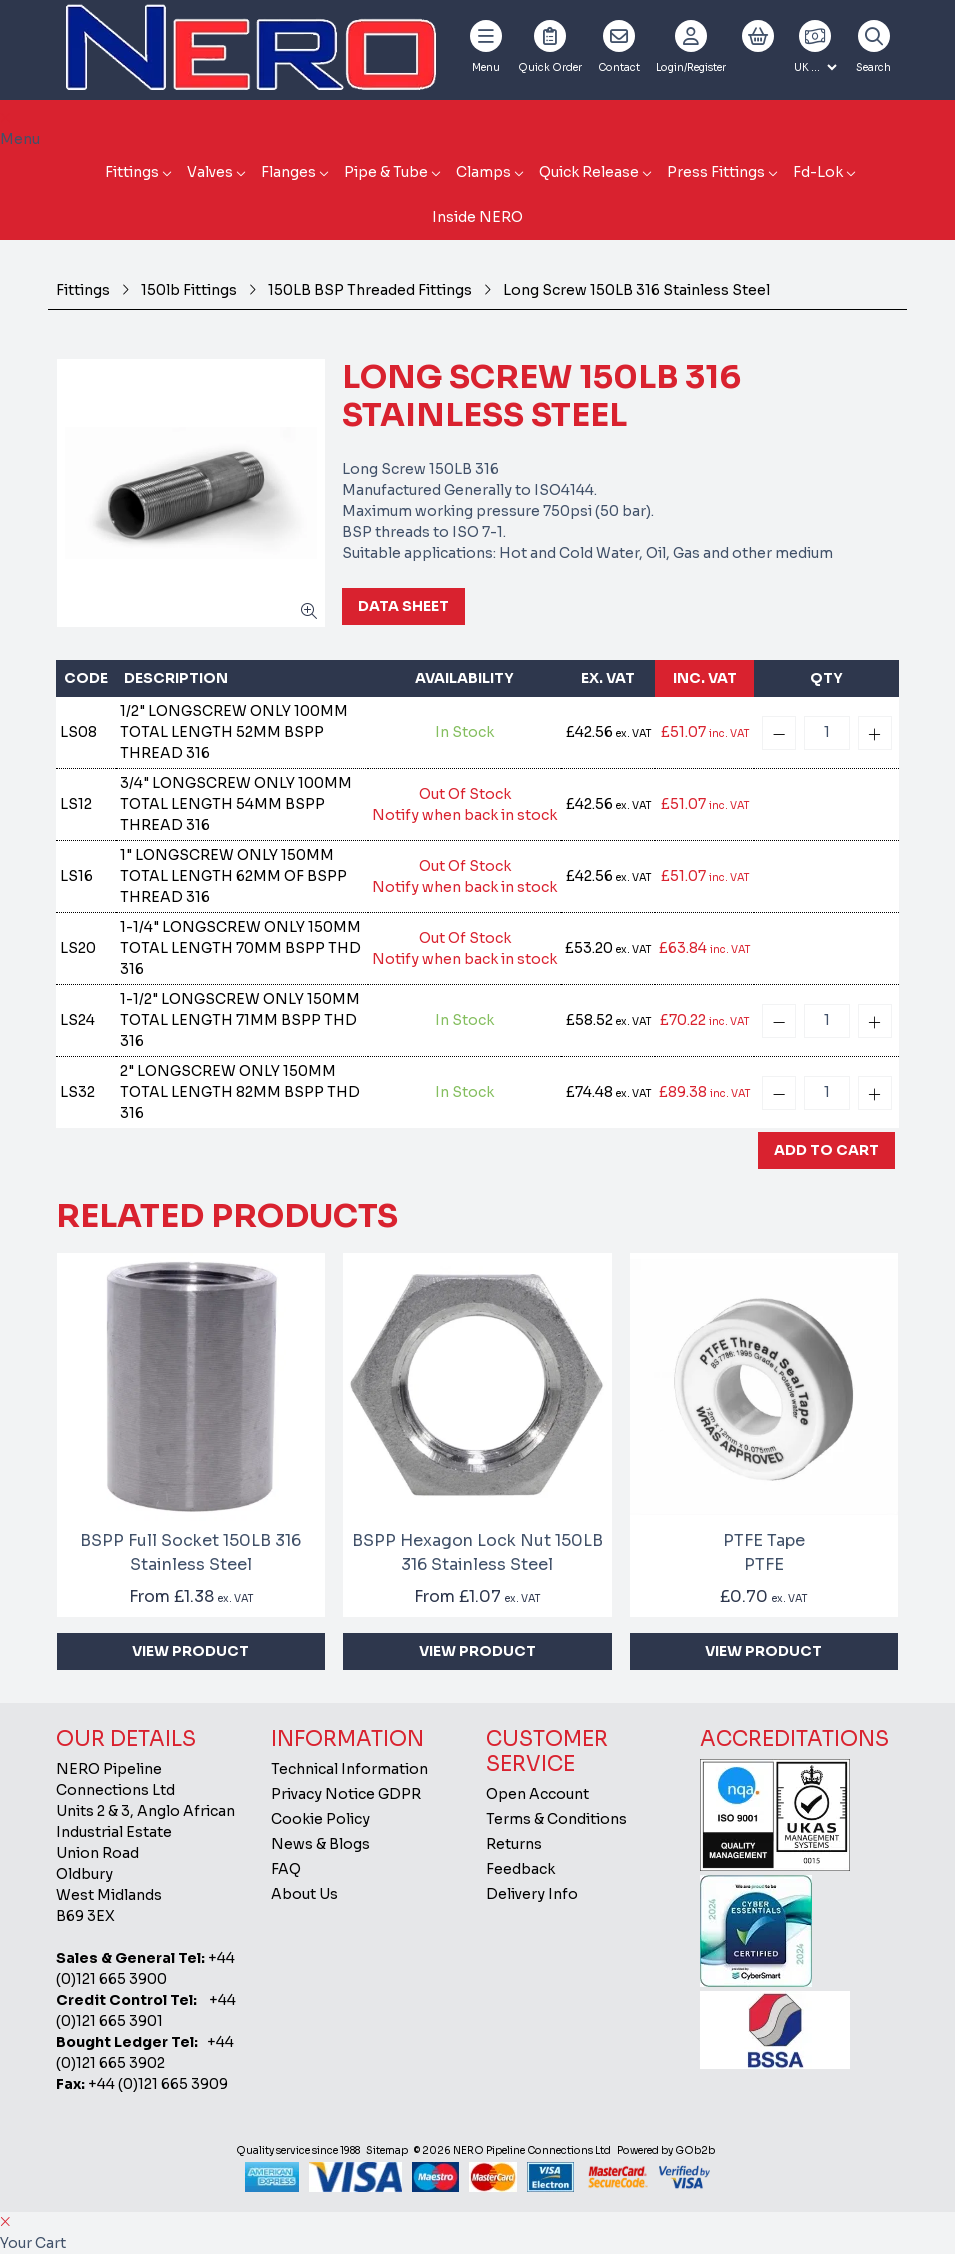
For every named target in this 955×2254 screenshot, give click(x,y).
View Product (190, 1651)
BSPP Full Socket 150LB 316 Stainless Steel (190, 1552)
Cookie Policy (320, 1819)
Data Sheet (403, 606)
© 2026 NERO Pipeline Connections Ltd (512, 2150)
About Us (304, 1894)
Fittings (132, 172)
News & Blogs (320, 1844)
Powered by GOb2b (666, 2150)
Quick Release (589, 172)
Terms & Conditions (556, 1819)
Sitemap (387, 2150)
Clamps (483, 172)
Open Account (537, 1794)
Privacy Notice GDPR (346, 1794)
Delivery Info (532, 1894)
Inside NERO (477, 217)
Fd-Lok (818, 172)
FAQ (286, 1869)
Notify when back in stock (464, 815)
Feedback (520, 1869)
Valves (210, 172)
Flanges (288, 172)
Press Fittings (716, 172)
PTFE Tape (764, 1553)
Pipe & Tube (386, 172)
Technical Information (349, 1769)
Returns (514, 1844)
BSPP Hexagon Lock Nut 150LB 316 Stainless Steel (477, 1552)
